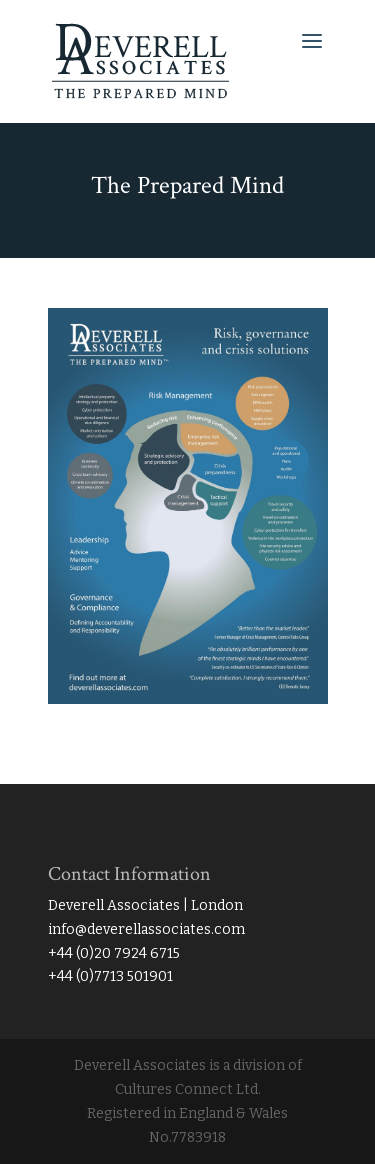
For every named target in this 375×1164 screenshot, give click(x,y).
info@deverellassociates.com (146, 929)
